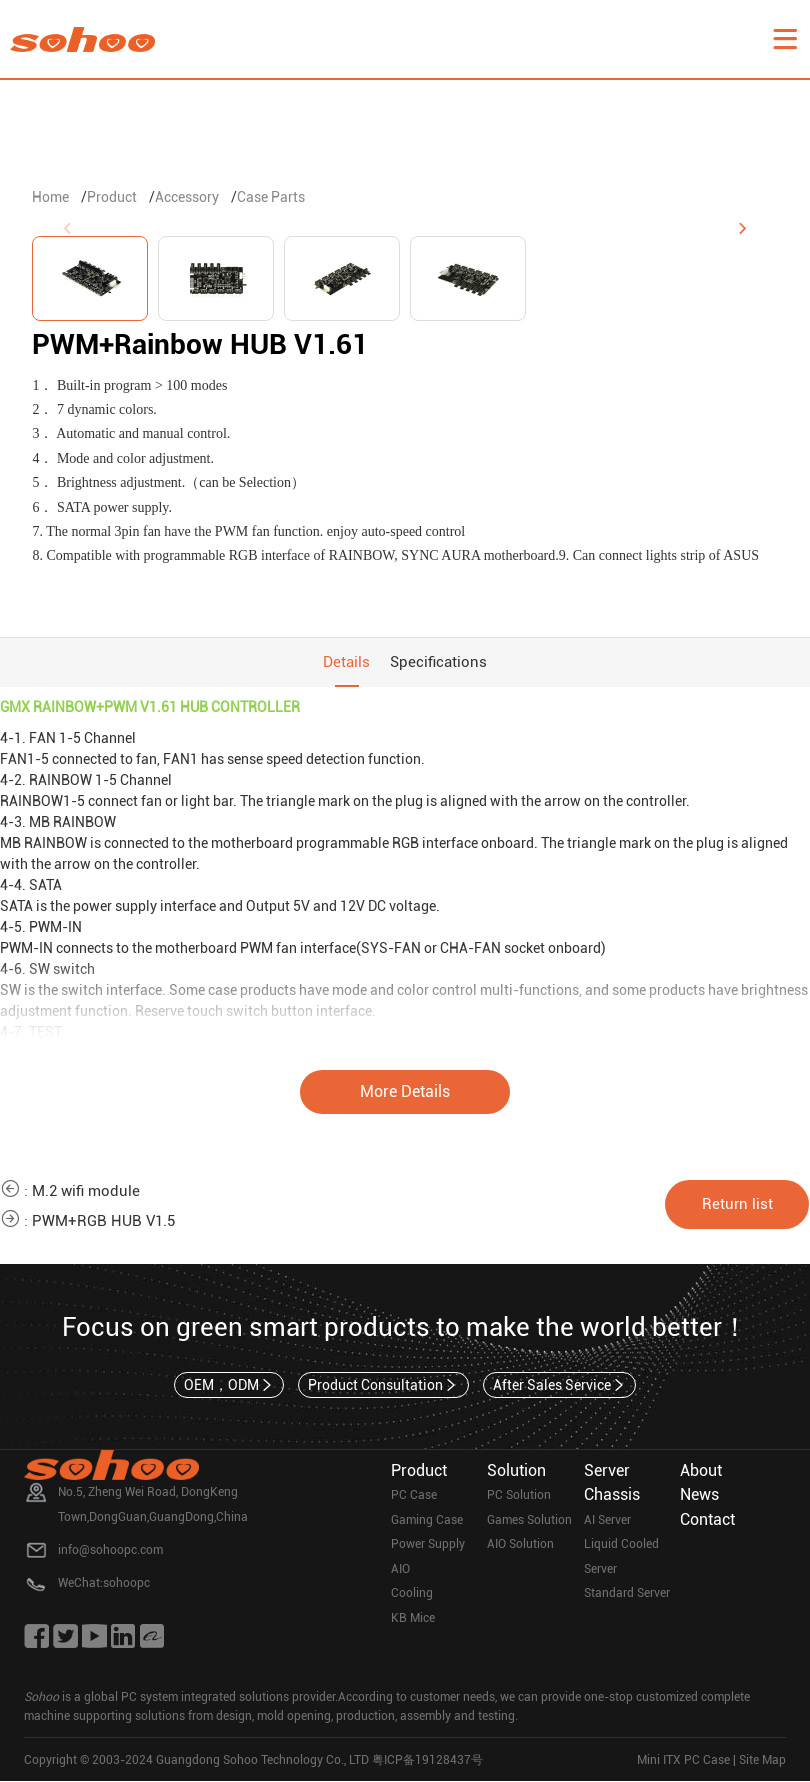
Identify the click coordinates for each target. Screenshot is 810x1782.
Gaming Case (427, 1520)
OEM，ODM (229, 1385)
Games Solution (529, 1520)
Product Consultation (383, 1385)
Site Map (762, 1760)
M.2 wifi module (86, 1192)
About (701, 1470)
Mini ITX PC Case (683, 1760)
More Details (405, 1092)
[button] (743, 229)
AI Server (607, 1520)
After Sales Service (560, 1385)
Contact (707, 1519)
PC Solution (519, 1496)
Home (50, 197)
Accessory (187, 197)
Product (112, 197)
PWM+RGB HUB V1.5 (103, 1222)
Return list (737, 1204)
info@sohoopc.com (110, 1550)
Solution (516, 1470)
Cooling (412, 1594)
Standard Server (627, 1594)
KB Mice (413, 1618)
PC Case (414, 1496)
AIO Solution (520, 1545)
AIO (400, 1569)
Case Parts (271, 197)
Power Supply (428, 1545)
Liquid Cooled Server (621, 1557)
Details (346, 662)
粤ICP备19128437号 (427, 1760)
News (699, 1495)
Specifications (438, 662)
